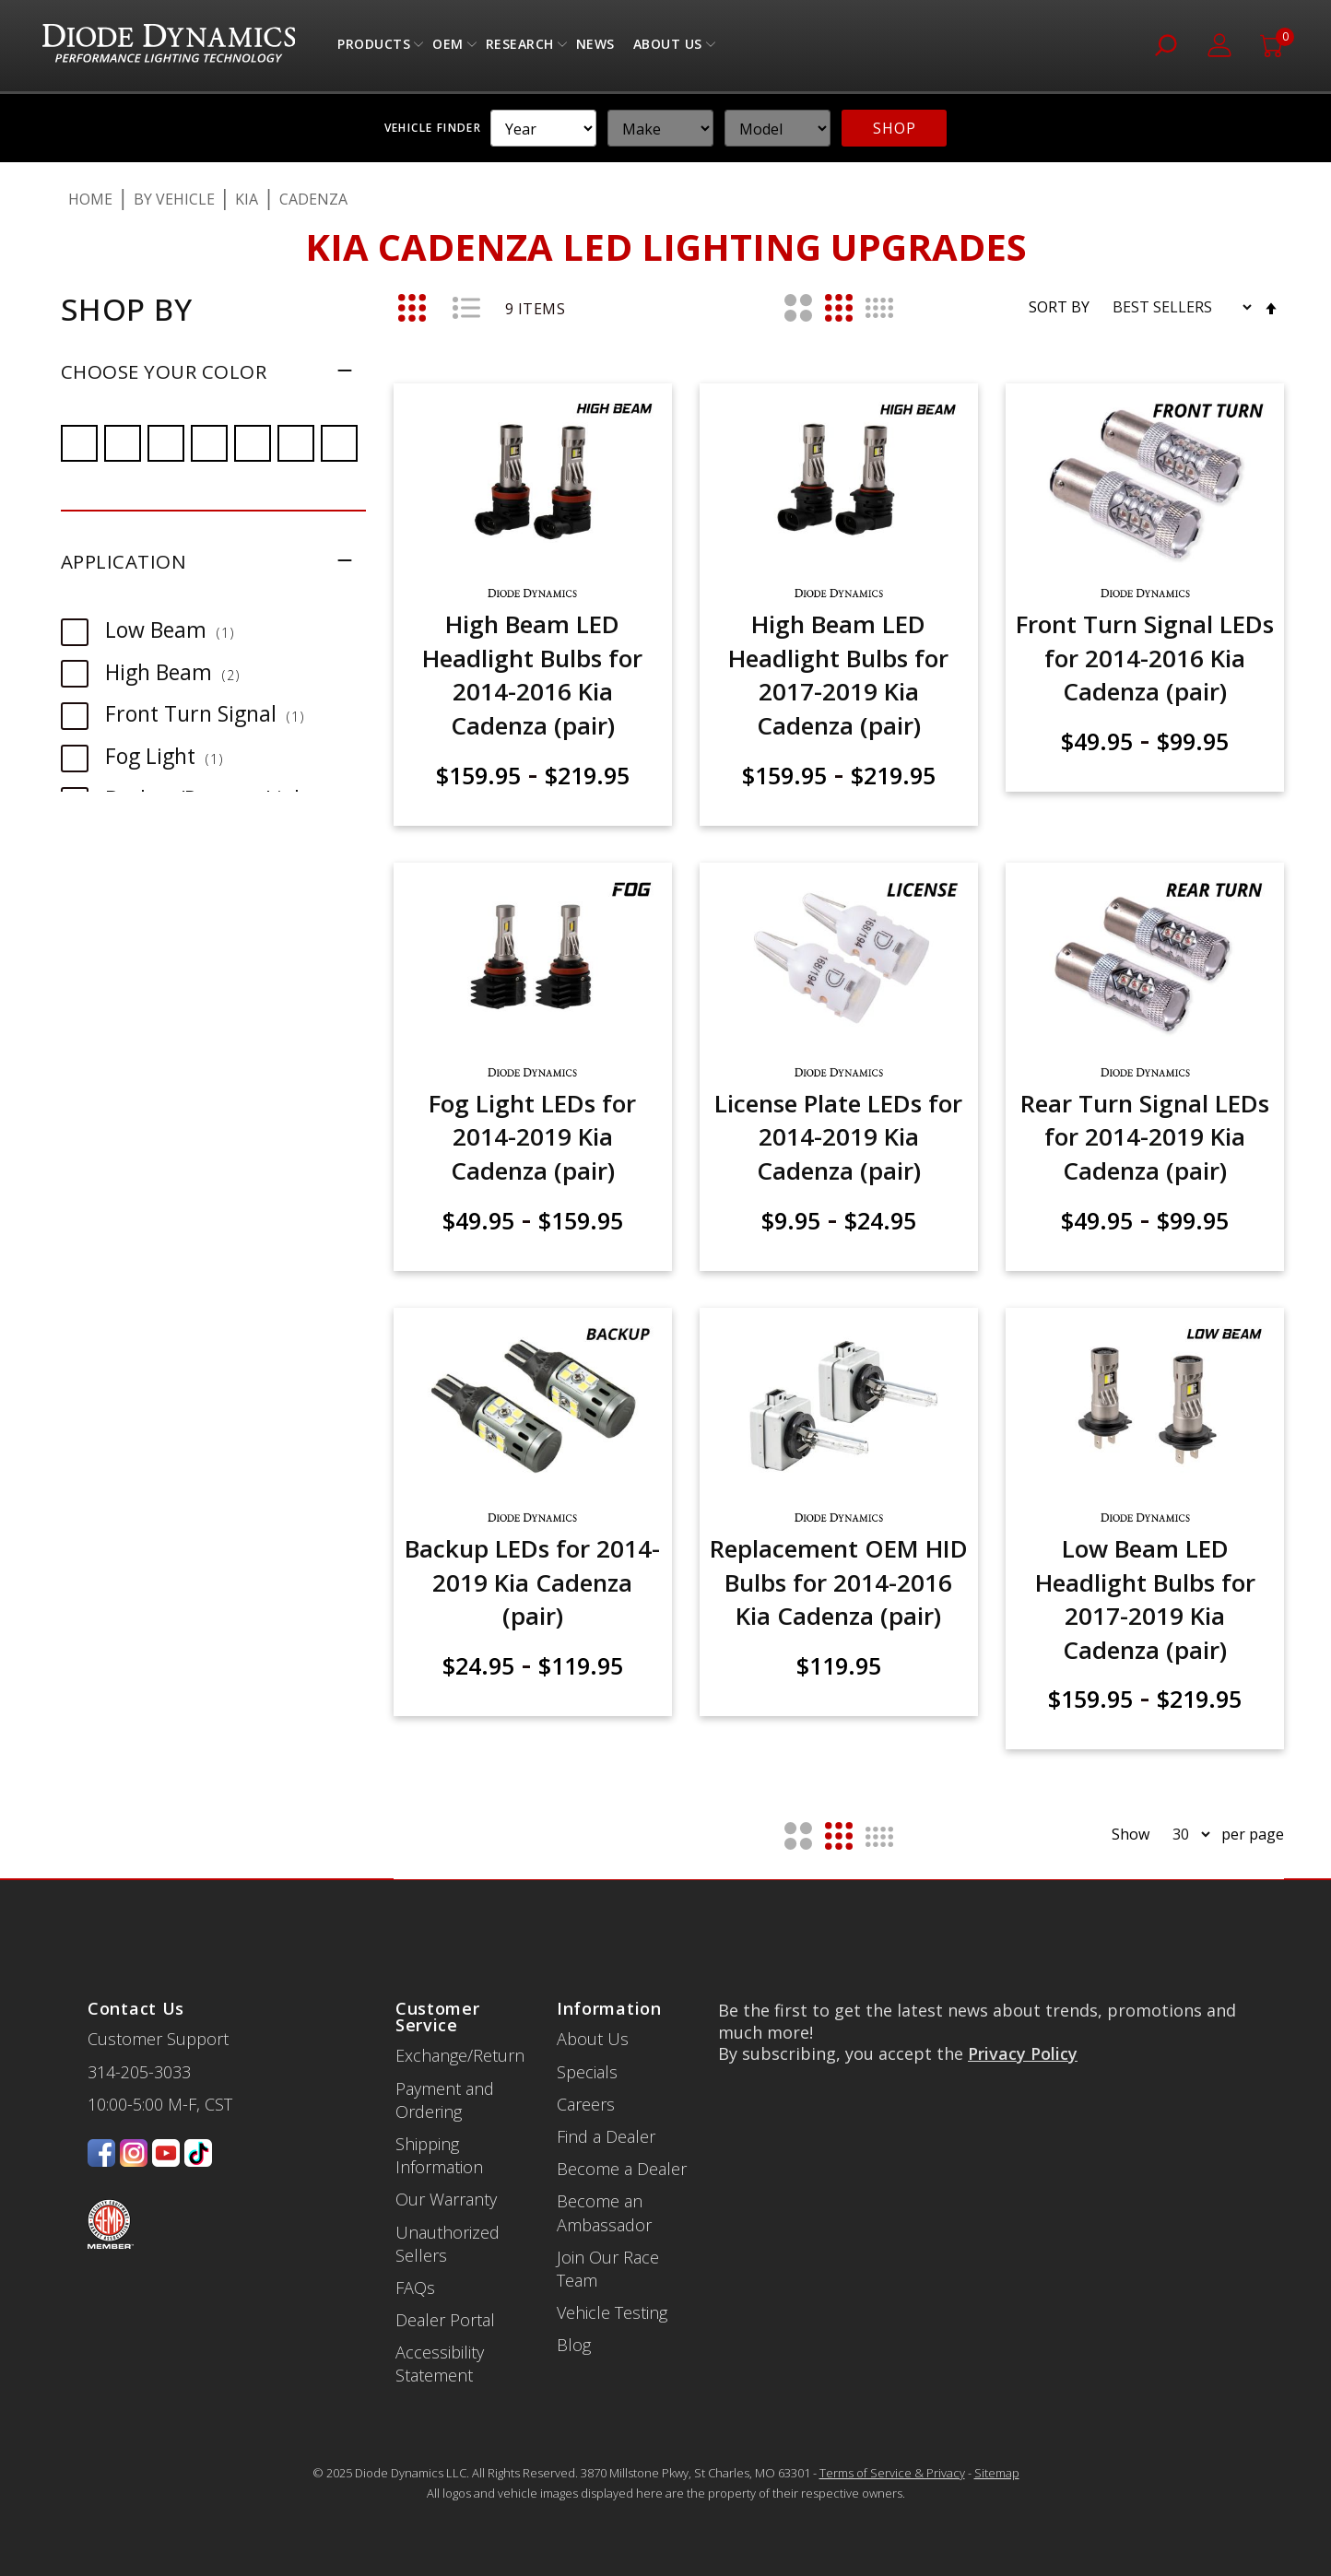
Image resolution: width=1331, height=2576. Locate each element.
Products (373, 48)
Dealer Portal (445, 2320)
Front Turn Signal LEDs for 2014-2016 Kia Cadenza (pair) (1145, 657)
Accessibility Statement (439, 2363)
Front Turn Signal (214, 713)
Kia (246, 199)
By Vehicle (174, 199)
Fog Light (173, 755)
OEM (448, 48)
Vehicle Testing (612, 2312)
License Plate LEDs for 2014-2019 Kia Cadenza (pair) (838, 1137)
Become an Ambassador (604, 2212)
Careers (586, 2104)
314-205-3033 (139, 2072)
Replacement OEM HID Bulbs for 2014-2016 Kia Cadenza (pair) (839, 1582)
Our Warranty (446, 2199)
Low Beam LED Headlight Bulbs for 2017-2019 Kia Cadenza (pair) (1145, 1598)
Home (90, 199)
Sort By (1059, 307)
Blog (574, 2345)
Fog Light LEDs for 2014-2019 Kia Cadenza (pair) (532, 1137)
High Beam (182, 672)
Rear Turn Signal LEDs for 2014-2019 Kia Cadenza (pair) (1144, 1137)
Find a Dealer (606, 2136)
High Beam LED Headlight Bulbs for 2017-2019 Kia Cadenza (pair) (838, 674)
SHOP (894, 128)
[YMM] (543, 128)
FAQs (415, 2287)
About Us (667, 48)
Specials (587, 2072)
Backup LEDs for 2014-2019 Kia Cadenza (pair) (532, 1582)
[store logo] (168, 45)
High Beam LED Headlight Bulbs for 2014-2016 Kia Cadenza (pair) (532, 674)
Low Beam (179, 629)
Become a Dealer (622, 2169)
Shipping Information (439, 2155)
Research (520, 48)
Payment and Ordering (444, 2100)
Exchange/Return (459, 2055)
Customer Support (158, 2039)
